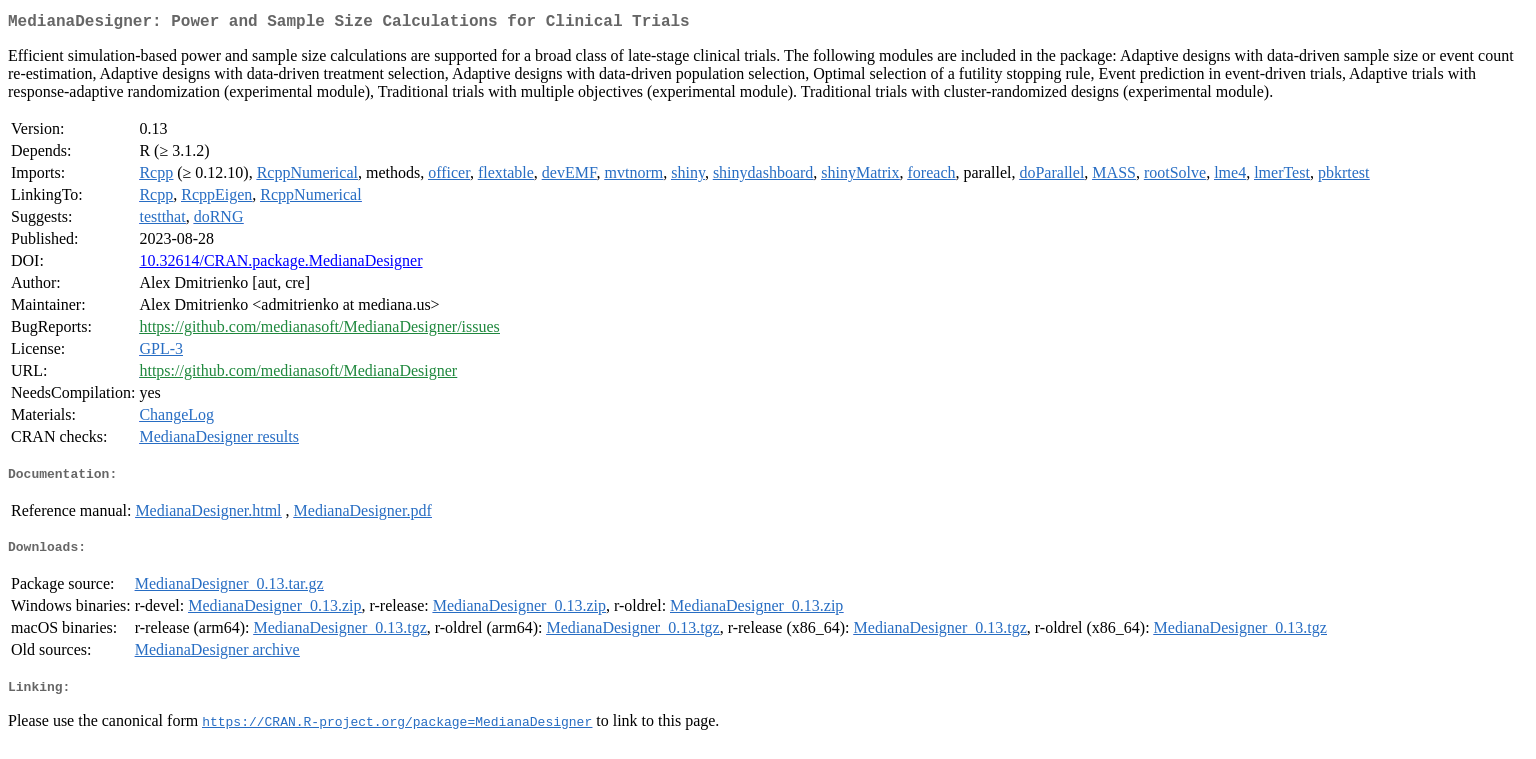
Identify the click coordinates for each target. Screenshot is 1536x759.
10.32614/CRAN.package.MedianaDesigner (280, 264)
